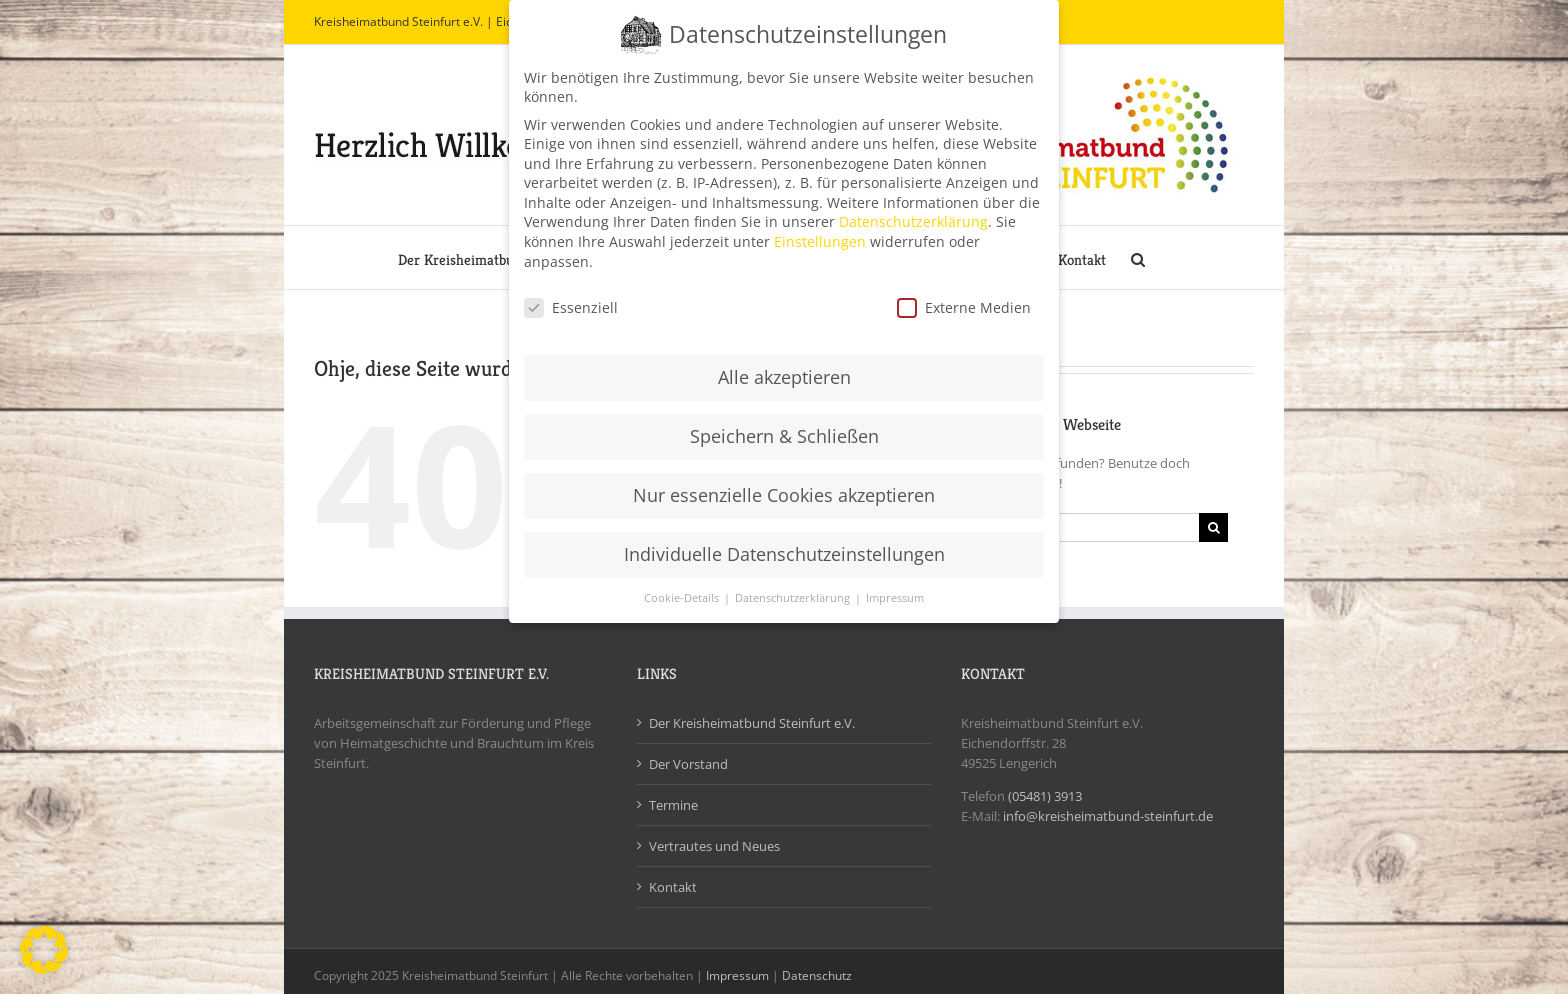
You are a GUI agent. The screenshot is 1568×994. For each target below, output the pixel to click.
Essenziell (571, 298)
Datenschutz (817, 975)
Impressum (737, 975)
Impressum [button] (895, 590)
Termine (673, 805)
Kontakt (673, 887)
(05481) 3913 (1045, 796)
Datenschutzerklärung (913, 213)
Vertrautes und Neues (714, 846)
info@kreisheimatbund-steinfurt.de (1108, 816)
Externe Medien (964, 298)
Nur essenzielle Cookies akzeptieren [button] (784, 487)
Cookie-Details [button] (683, 590)
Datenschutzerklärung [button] (794, 590)
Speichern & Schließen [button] (784, 428)
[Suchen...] (1067, 527)
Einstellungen (820, 233)
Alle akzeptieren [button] (784, 369)
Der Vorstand (688, 764)
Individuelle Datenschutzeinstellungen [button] (784, 546)
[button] (1138, 257)
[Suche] (1213, 527)
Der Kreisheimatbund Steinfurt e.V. (752, 723)
